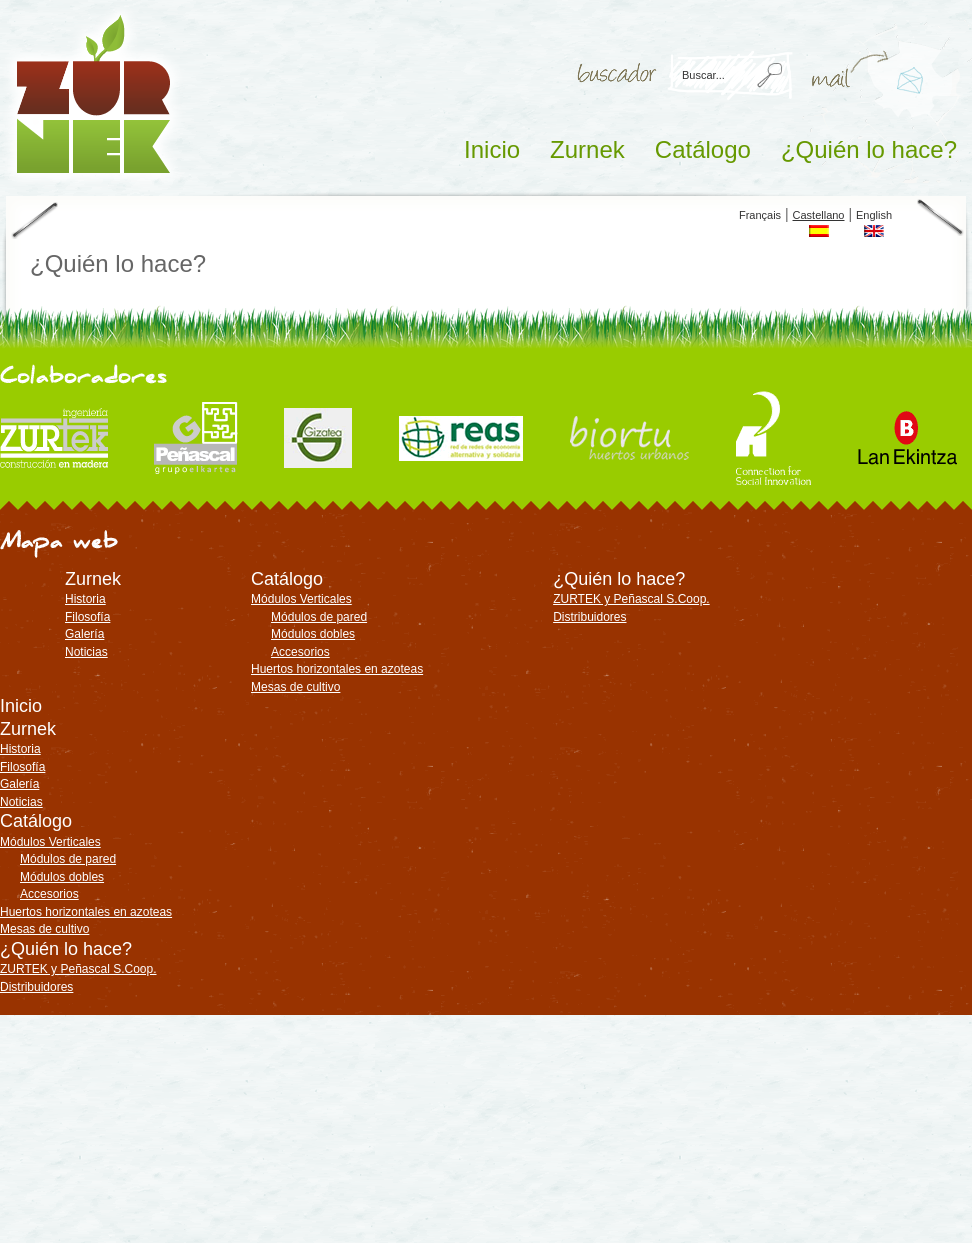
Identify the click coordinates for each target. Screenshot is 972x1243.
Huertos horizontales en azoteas (337, 669)
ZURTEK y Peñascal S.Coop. (631, 599)
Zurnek (587, 149)
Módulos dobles (313, 634)
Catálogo (703, 149)
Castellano (819, 215)
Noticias (86, 652)
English (874, 215)
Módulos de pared (319, 617)
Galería (84, 634)
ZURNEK (93, 94)
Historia (85, 599)
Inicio (492, 149)
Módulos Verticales (301, 599)
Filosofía (87, 617)
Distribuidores (589, 617)
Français (760, 215)
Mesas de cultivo (295, 687)
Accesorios (300, 652)
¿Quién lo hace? (869, 149)
